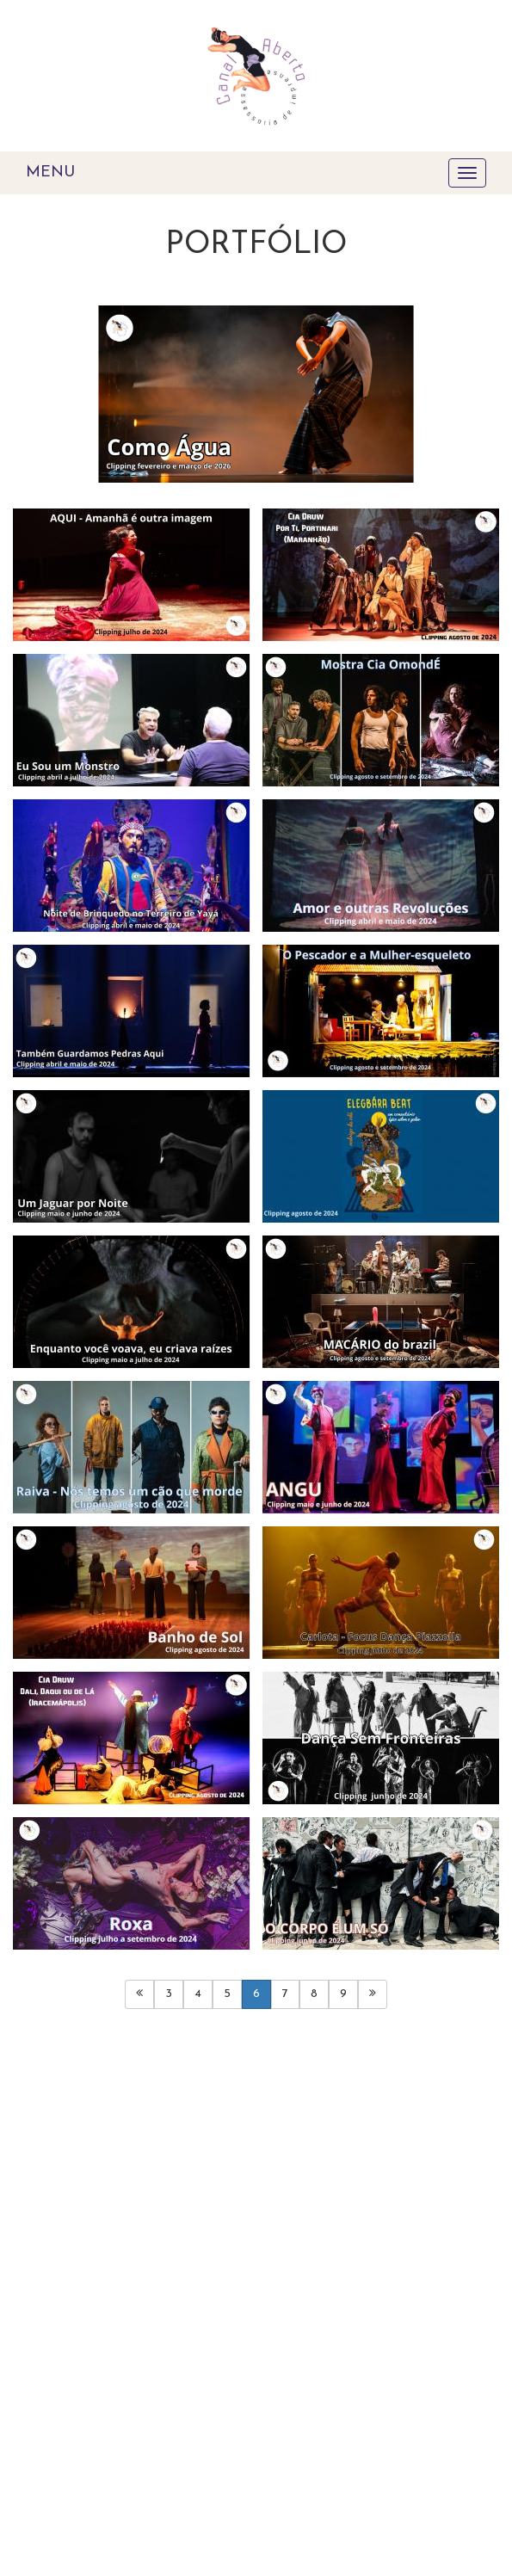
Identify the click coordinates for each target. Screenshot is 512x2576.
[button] (49, 406)
